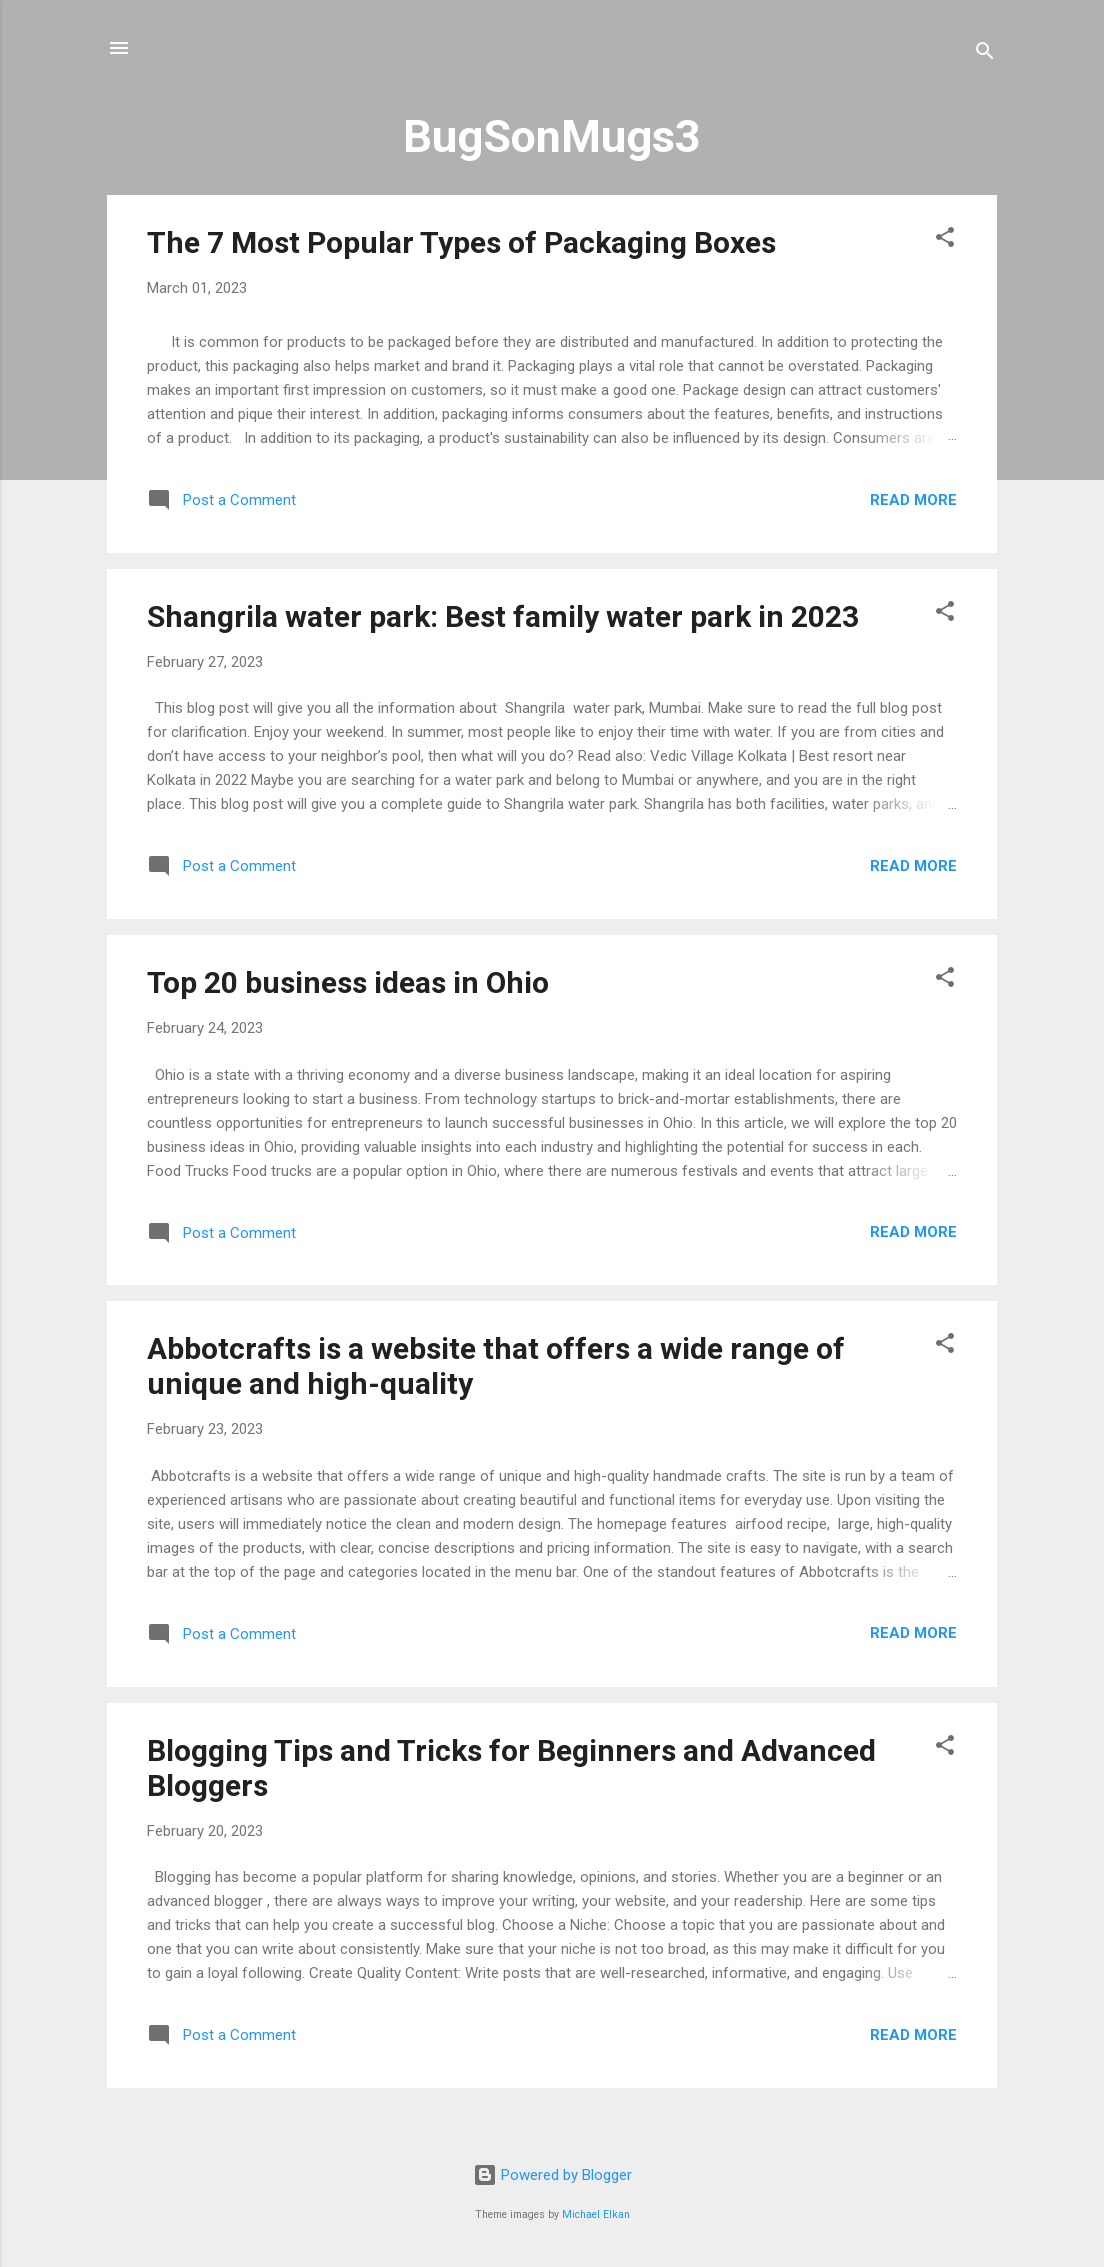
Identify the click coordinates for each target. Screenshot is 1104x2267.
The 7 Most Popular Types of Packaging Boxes (461, 242)
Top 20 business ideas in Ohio (348, 982)
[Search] (985, 54)
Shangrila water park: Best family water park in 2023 (503, 616)
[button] (945, 240)
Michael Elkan (596, 2214)
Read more (913, 500)
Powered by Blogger (552, 2175)
